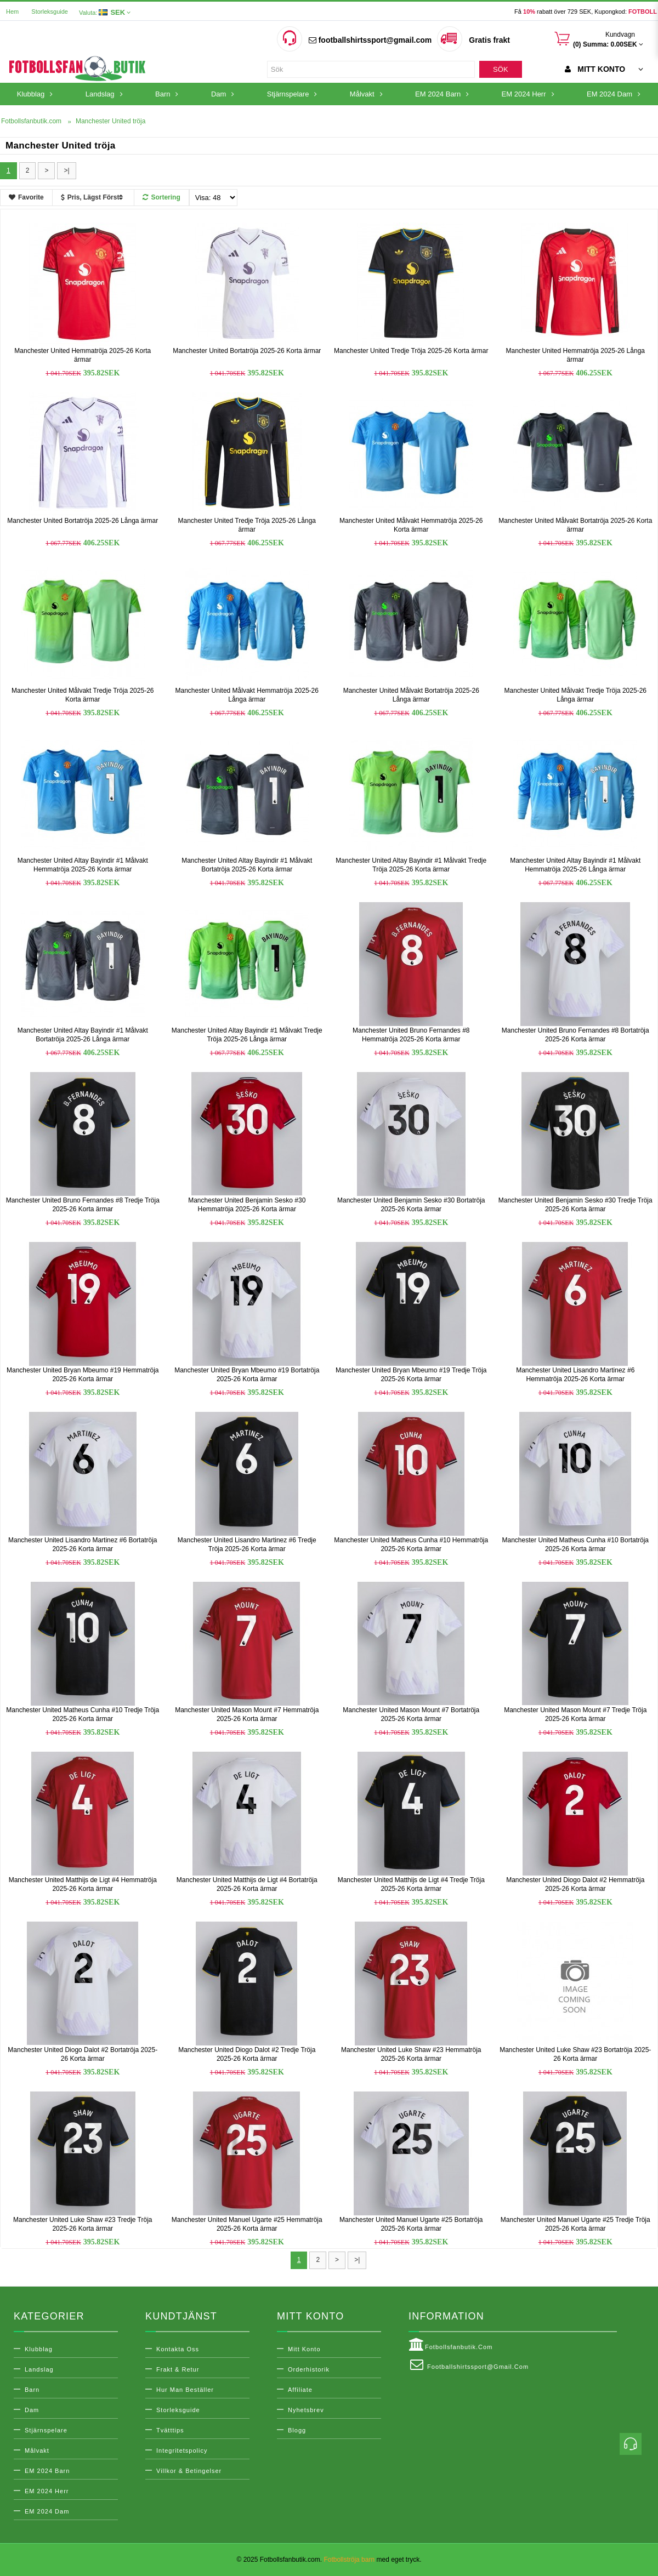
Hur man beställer (185, 2389)
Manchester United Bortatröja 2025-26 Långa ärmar (82, 521)
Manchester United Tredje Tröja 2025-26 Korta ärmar (411, 351)
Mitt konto (304, 2349)
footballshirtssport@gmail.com (370, 40)
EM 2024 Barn (47, 2470)
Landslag (39, 2369)
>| (66, 170)
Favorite (26, 197)
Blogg (297, 2430)
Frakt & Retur (177, 2369)
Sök (500, 69)
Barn (32, 2389)
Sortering (161, 197)
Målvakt (37, 2450)
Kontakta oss (177, 2349)
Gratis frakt (489, 40)
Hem (12, 11)
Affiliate (300, 2389)
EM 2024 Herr (47, 2491)
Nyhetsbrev (306, 2410)
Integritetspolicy (181, 2450)
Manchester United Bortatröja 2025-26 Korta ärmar (247, 351)
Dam (32, 2410)
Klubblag (39, 2349)
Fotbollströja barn (349, 2559)
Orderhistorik (309, 2369)
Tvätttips (170, 2430)
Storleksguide (49, 11)
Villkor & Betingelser (189, 2470)
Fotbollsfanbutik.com (450, 2344)
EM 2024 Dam (47, 2511)
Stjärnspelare (46, 2430)
